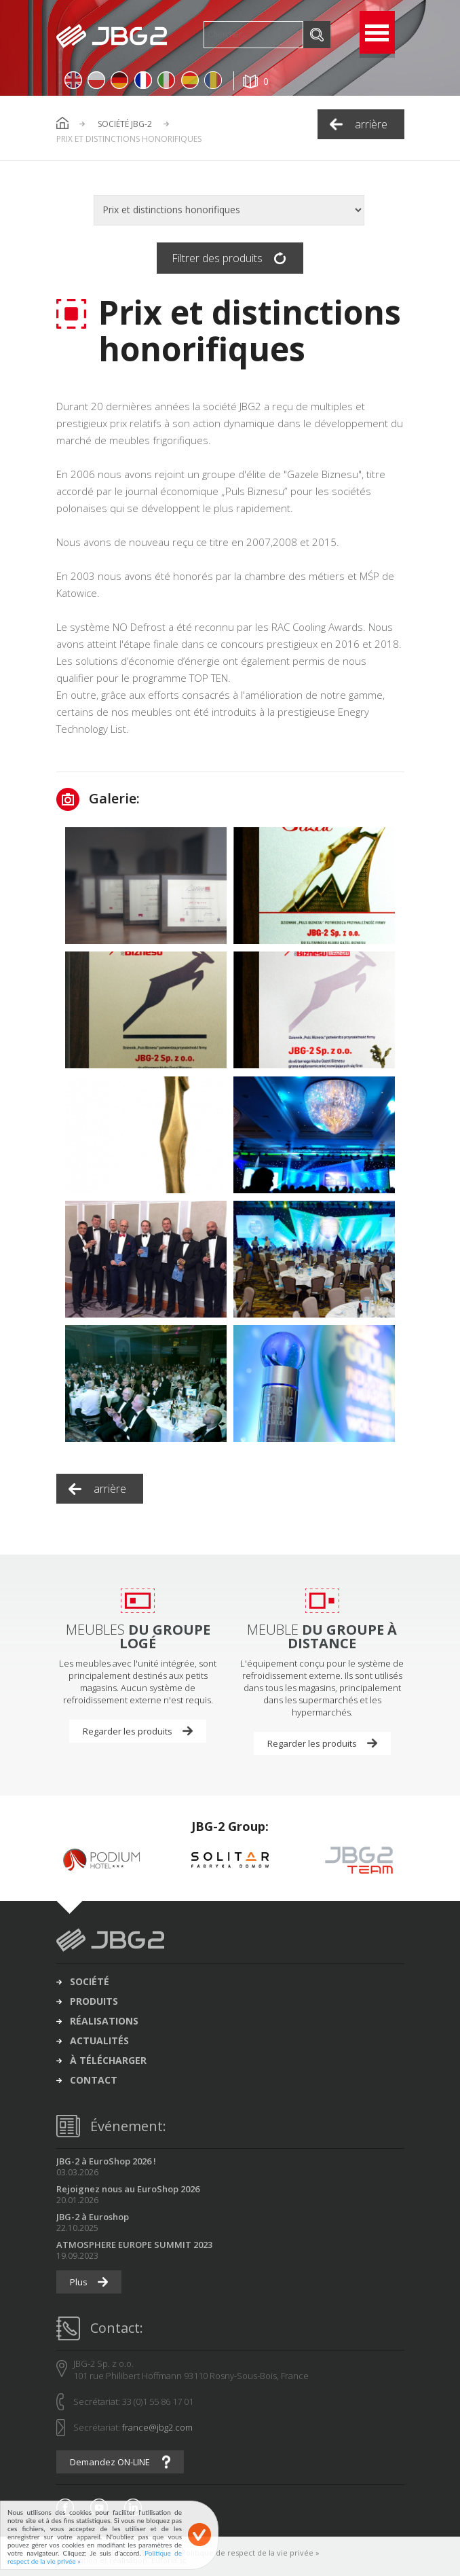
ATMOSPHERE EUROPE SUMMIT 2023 (134, 2244)
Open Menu (377, 32)
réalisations (104, 2021)
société (89, 1982)
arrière (371, 124)
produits (94, 2001)
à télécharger (108, 2060)
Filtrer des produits (217, 258)
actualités (99, 2041)
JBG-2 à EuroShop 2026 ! (106, 2161)
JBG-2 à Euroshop (92, 2216)
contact (93, 2080)
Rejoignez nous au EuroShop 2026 (127, 2188)
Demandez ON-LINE (110, 2462)
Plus (79, 2282)
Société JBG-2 (125, 124)
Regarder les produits (127, 1731)
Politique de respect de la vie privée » (250, 2552)
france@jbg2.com (157, 2427)
